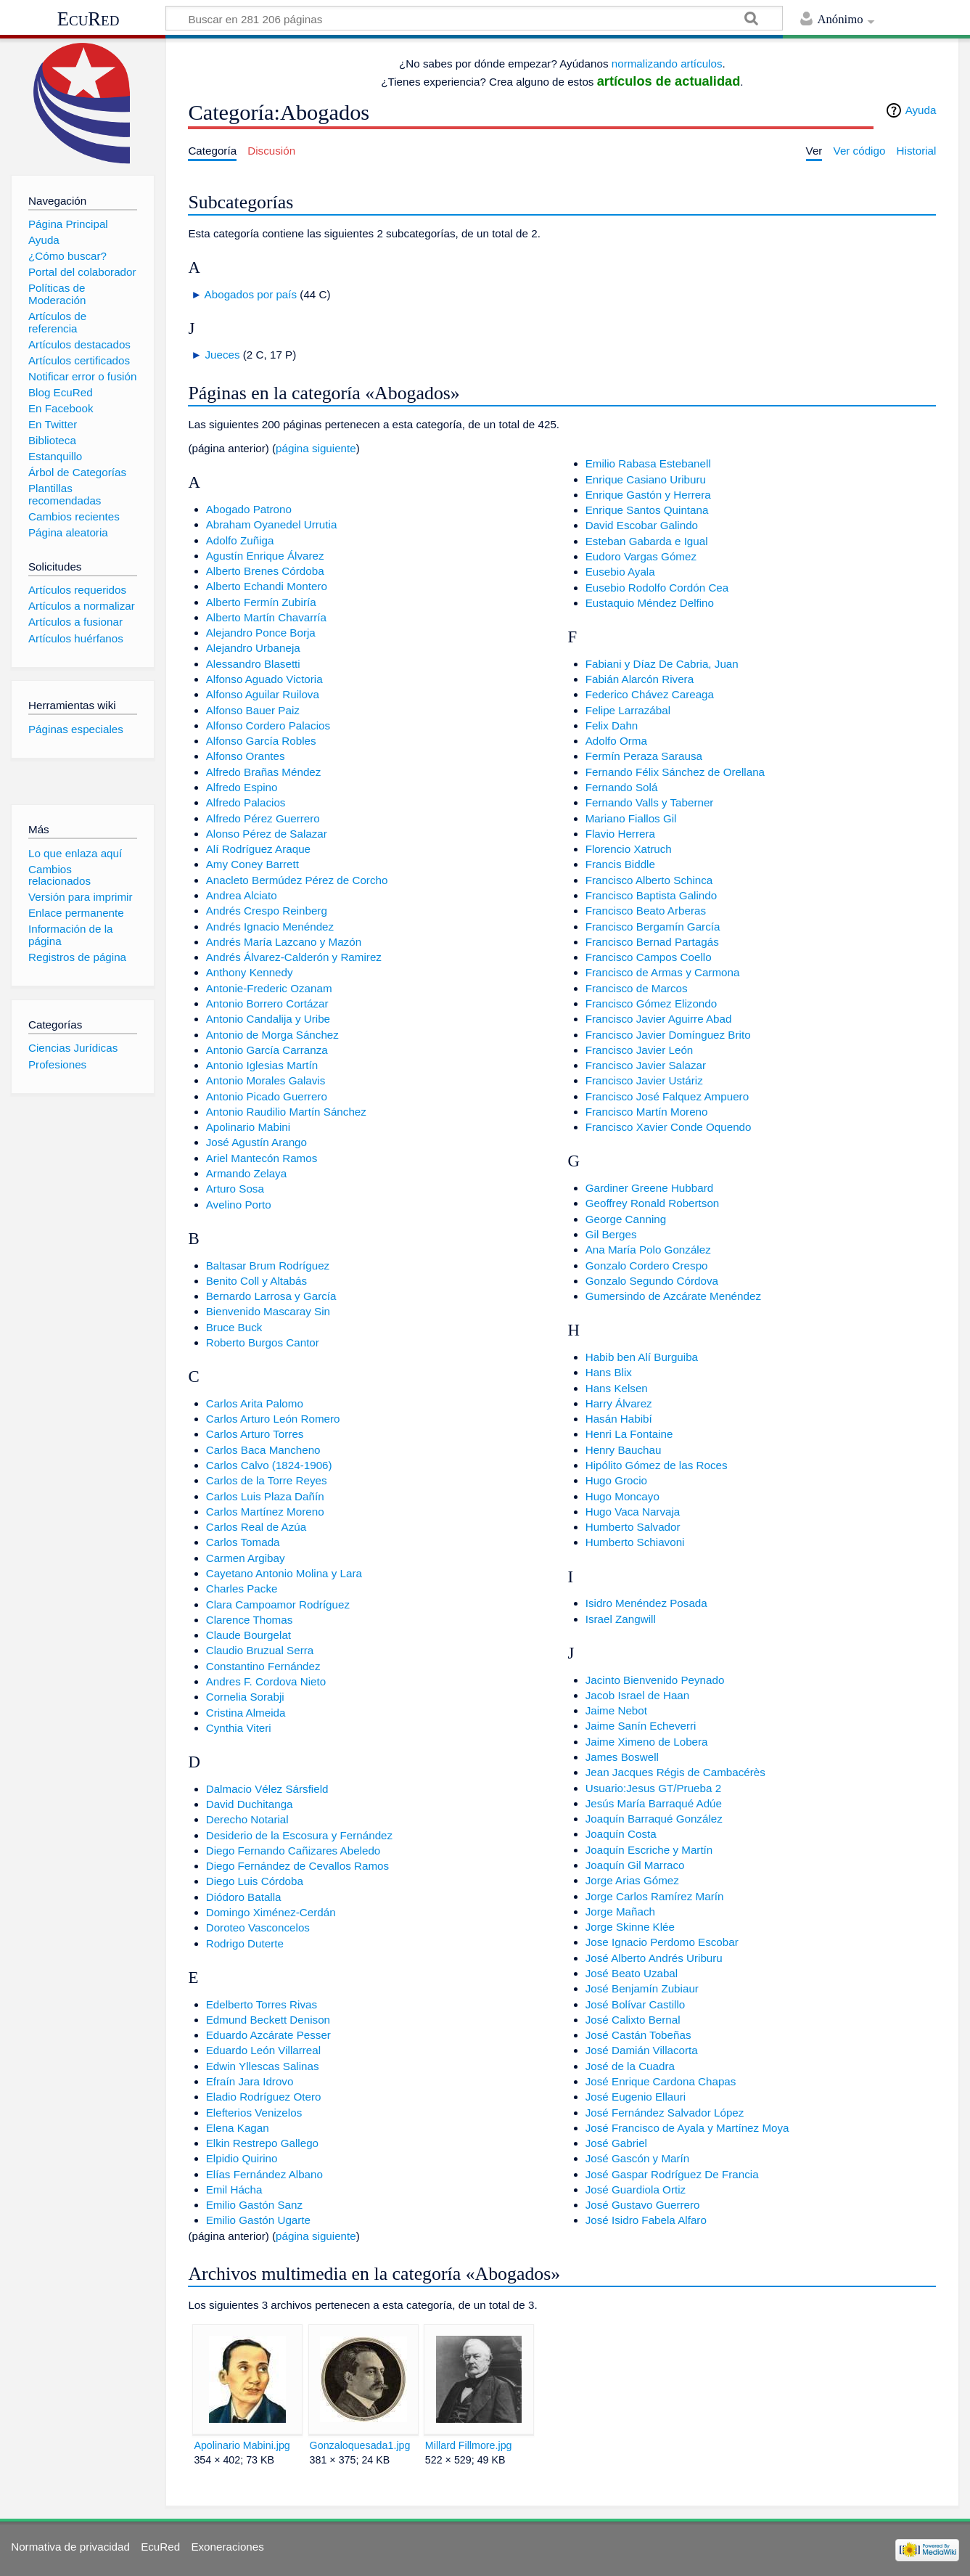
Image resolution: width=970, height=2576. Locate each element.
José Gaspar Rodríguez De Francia (672, 2174)
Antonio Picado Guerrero (266, 1096)
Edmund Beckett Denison (268, 2019)
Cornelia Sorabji (245, 1696)
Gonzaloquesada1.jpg (360, 2445)
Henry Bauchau (623, 1450)
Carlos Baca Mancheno (263, 1450)
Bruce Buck (234, 1327)
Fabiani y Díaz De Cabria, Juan (662, 664)
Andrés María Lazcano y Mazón (283, 942)
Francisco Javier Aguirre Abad (658, 1019)
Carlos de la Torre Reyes (266, 1480)
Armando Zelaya (246, 1173)
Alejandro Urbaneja (253, 648)
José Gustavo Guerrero (642, 2205)
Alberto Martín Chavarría (266, 617)
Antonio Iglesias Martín (262, 1065)
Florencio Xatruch (628, 849)
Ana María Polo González (648, 1249)
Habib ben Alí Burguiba (641, 1357)
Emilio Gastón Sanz (254, 2205)
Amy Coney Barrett (252, 864)
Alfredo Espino (242, 787)
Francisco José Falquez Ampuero (667, 1096)
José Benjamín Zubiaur (642, 1988)
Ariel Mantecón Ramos (262, 1158)
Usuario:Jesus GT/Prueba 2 (653, 1788)
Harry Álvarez (618, 1403)
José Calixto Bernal (633, 2019)
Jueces (222, 354)
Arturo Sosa (235, 1188)
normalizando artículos (667, 63)
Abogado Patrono (249, 509)
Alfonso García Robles (261, 741)
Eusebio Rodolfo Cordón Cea (657, 587)
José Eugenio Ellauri (635, 2096)
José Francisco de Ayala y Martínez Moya (687, 2128)
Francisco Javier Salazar (645, 1065)
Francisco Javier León (639, 1050)
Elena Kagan (237, 2128)
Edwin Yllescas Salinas (262, 2066)
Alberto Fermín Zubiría (261, 602)
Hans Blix (608, 1372)
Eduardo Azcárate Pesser (268, 2035)
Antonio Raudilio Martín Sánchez (286, 1111)
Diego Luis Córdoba (254, 1881)
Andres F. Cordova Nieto (266, 1681)
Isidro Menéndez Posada (646, 1603)
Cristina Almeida (246, 1712)
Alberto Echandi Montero (266, 586)
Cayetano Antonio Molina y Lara (284, 1573)
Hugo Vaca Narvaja (633, 1511)
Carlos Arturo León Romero (273, 1418)
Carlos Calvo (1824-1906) (269, 1465)
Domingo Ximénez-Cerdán (271, 1912)
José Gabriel (616, 2143)
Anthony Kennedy (249, 972)
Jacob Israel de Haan (637, 1695)
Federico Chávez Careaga (649, 694)
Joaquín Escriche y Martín (649, 1850)
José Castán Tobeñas (638, 2035)
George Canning (625, 1219)
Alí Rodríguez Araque (258, 849)
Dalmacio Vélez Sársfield (267, 1789)
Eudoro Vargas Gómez (640, 556)
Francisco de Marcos (636, 988)
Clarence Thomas (249, 1620)
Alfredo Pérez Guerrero (263, 818)
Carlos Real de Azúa (256, 1527)
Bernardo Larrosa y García (271, 1296)
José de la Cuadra (630, 2066)
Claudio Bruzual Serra (260, 1650)
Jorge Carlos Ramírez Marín (654, 1896)
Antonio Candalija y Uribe (268, 1019)
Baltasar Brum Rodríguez (268, 1265)
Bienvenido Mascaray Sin (268, 1311)
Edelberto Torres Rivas (261, 2004)
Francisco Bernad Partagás (652, 942)
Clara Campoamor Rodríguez (278, 1604)
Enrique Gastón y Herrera (648, 494)
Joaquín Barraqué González (654, 1818)
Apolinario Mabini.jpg (241, 2445)
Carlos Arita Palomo (254, 1403)
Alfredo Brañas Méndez (263, 772)
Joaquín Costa (621, 1834)
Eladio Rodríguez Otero (263, 2096)
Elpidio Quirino (242, 2158)
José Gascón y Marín (637, 2158)
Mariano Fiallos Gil (631, 818)
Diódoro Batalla (243, 1897)
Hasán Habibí (618, 1418)
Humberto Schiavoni (635, 1542)
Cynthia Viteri (238, 1728)
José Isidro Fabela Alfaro (646, 2220)
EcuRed (88, 19)
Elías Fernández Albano (264, 2174)
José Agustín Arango (256, 1142)
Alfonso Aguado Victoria (264, 679)
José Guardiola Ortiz (635, 2189)
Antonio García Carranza (267, 1050)
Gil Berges (611, 1234)
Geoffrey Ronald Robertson (652, 1203)
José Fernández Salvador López (664, 2112)
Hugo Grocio (616, 1480)
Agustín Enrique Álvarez (265, 555)
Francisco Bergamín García (652, 926)
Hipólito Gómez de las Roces (656, 1465)
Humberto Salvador (633, 1527)
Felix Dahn (611, 725)
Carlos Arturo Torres (255, 1434)
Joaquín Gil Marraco (635, 1865)
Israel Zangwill (620, 1619)
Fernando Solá (621, 787)
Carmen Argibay (245, 1558)
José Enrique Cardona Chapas (660, 2081)
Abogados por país (251, 294)
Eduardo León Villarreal (263, 2050)
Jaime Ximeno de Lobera (646, 1741)
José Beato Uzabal (631, 1973)
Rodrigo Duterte (245, 1943)
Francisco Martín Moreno (646, 1111)
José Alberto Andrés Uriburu (654, 1958)
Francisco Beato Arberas (645, 910)
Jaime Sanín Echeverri (640, 1726)
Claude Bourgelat (248, 1635)
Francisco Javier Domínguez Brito (668, 1035)
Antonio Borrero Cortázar (267, 1003)
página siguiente (316, 448)
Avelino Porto (238, 1204)
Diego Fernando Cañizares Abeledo (293, 1850)
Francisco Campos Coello (648, 957)
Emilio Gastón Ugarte (258, 2220)
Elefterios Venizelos (254, 2112)
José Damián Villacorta (641, 2050)
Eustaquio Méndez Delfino (649, 603)
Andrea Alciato (241, 895)
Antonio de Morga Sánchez (272, 1035)
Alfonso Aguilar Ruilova (262, 694)
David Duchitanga (249, 1804)
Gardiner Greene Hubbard (649, 1188)
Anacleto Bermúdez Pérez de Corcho (297, 880)
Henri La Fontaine (629, 1434)
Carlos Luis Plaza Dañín (265, 1496)
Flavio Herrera (620, 833)
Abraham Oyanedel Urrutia (271, 524)
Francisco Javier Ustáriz (644, 1080)
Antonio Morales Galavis (266, 1080)
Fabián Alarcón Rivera (639, 679)
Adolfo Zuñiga (240, 540)
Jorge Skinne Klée (630, 1927)
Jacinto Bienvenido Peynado (655, 1680)
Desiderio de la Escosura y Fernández (299, 1835)
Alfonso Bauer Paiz (253, 710)
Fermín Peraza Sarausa (643, 756)
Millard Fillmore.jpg (468, 2445)
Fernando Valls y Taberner (649, 802)
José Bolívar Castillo (635, 2004)
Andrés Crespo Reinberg (266, 910)
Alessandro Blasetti (253, 664)
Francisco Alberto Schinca (649, 880)
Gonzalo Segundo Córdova (651, 1281)
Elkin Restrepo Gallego (262, 2143)
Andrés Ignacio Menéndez (270, 926)
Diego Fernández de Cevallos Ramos (297, 1866)
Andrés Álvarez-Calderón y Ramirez (294, 957)
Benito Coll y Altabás (256, 1281)
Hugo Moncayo (622, 1496)
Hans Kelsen (616, 1388)
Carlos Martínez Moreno (265, 1511)
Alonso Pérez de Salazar (266, 833)
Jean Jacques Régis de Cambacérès (675, 1772)
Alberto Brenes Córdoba (265, 571)
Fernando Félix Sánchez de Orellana (675, 772)
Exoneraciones (227, 2546)
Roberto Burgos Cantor (262, 1342)
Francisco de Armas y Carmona (662, 972)
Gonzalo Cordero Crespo (646, 1265)
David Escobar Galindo (641, 525)
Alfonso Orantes (245, 756)
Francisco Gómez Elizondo (651, 1003)
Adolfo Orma (616, 741)
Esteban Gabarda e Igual (646, 541)
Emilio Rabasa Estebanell (648, 463)
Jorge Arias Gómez (632, 1880)
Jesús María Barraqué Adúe (653, 1803)
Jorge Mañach (620, 1911)
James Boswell (622, 1757)
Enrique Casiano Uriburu (645, 479)
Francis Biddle (620, 864)
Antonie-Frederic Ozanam (269, 988)
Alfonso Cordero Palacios (268, 725)
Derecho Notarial (247, 1819)
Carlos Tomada (243, 1542)
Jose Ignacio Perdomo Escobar (662, 1942)
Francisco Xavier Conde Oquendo (668, 1127)
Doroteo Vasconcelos (258, 1927)
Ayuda (921, 110)
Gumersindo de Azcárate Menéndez (673, 1296)
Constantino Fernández (263, 1666)
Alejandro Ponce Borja (261, 632)
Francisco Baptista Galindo (651, 895)
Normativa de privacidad (70, 2546)
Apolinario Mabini (248, 1127)
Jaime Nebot (616, 1710)
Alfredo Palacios (246, 802)
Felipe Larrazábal (627, 710)
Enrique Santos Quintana (647, 510)
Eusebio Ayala (620, 571)
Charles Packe (242, 1588)
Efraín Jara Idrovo (250, 2081)
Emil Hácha (234, 2189)
